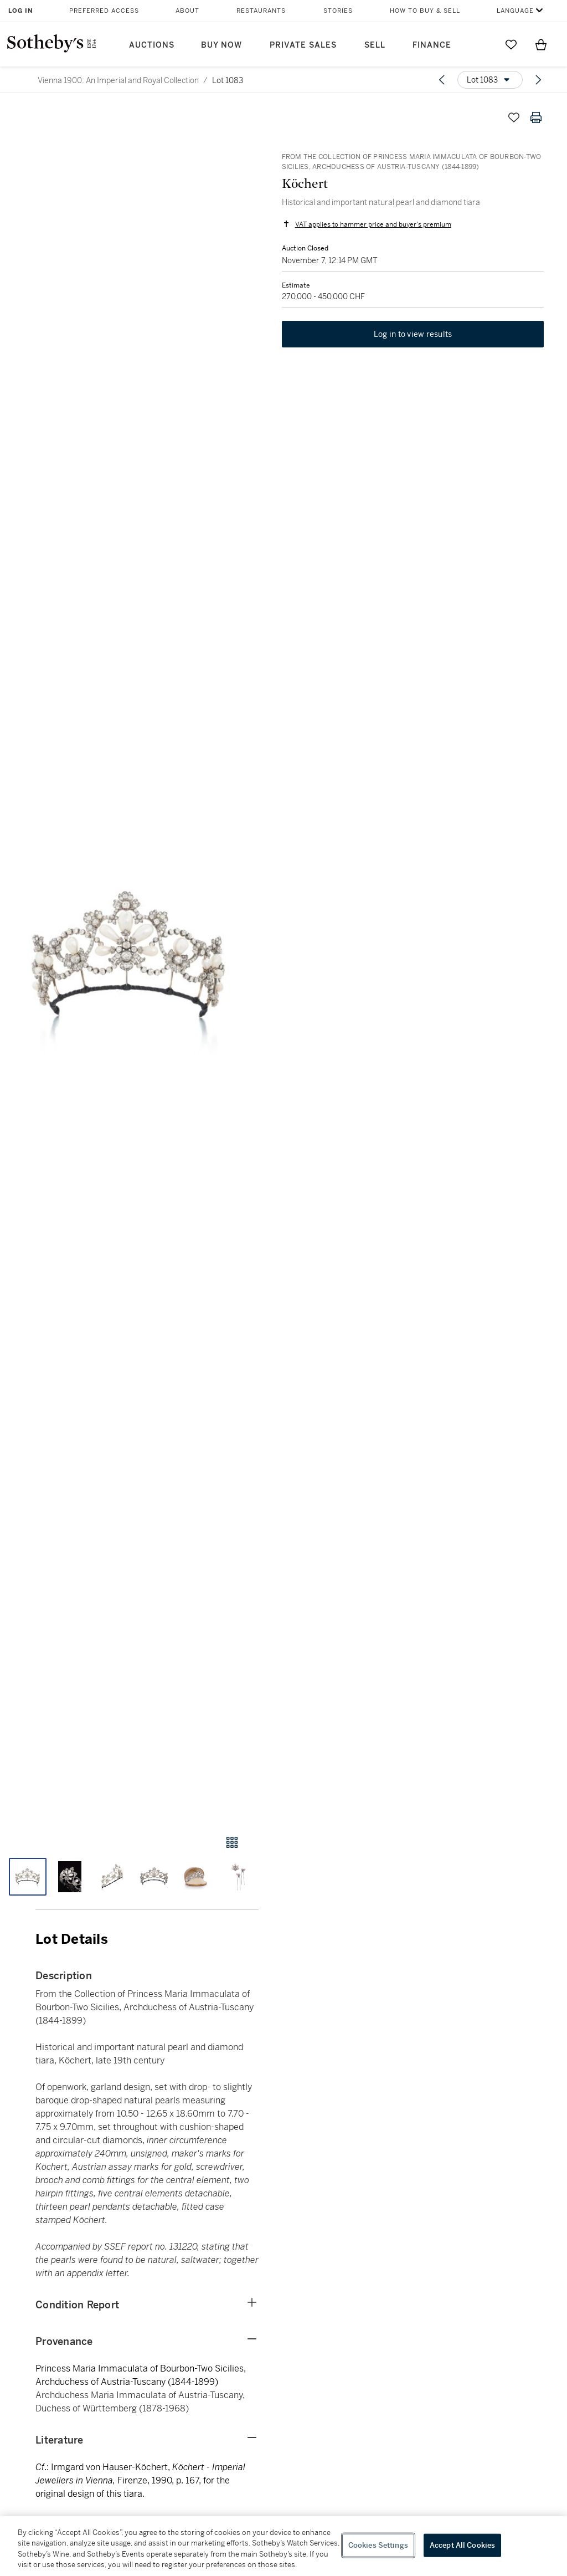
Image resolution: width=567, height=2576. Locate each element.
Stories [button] (338, 10)
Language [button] (515, 10)
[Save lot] (514, 117)
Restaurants (261, 10)
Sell (374, 45)
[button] (129, 960)
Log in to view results (413, 336)
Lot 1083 (227, 80)
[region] (283, 2546)
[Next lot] (538, 80)
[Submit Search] (481, 44)
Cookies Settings (378, 2545)
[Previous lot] (442, 80)
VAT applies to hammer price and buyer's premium (372, 225)
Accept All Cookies (462, 2545)
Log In (20, 10)
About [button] (187, 10)
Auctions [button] (151, 45)
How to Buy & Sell (425, 10)
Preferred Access (104, 10)
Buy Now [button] (221, 45)
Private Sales (303, 45)
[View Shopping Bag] (541, 44)
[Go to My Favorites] (511, 44)
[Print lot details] (536, 117)
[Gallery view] (232, 1842)
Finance (432, 45)
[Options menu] (490, 80)
